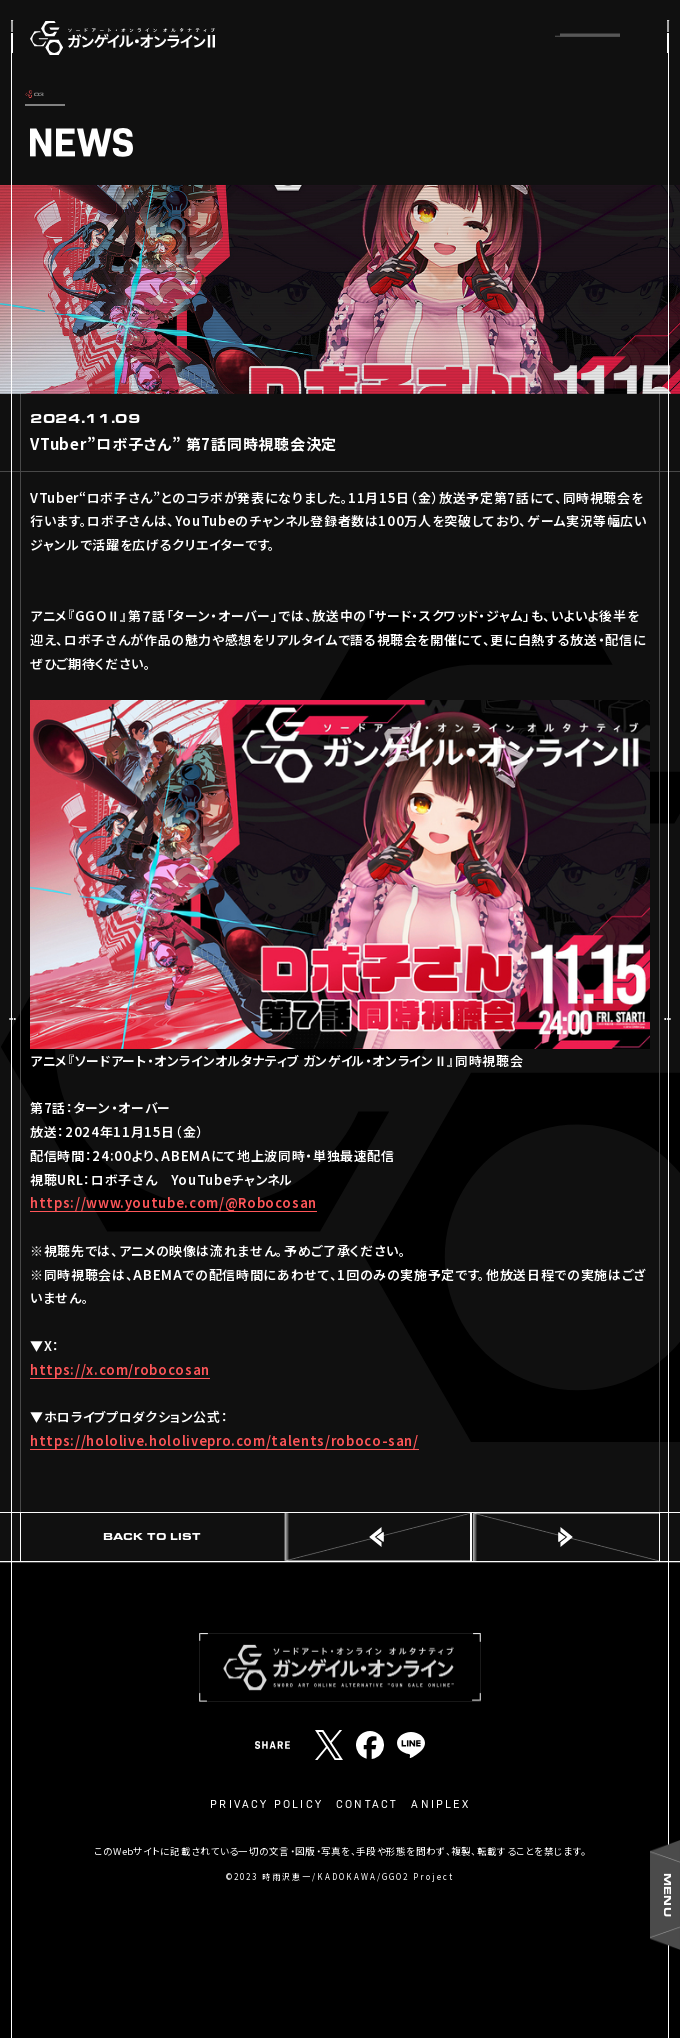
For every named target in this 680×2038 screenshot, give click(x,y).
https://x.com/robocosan (120, 1369)
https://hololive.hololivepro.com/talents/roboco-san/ (224, 1440)
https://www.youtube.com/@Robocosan (173, 1202)
